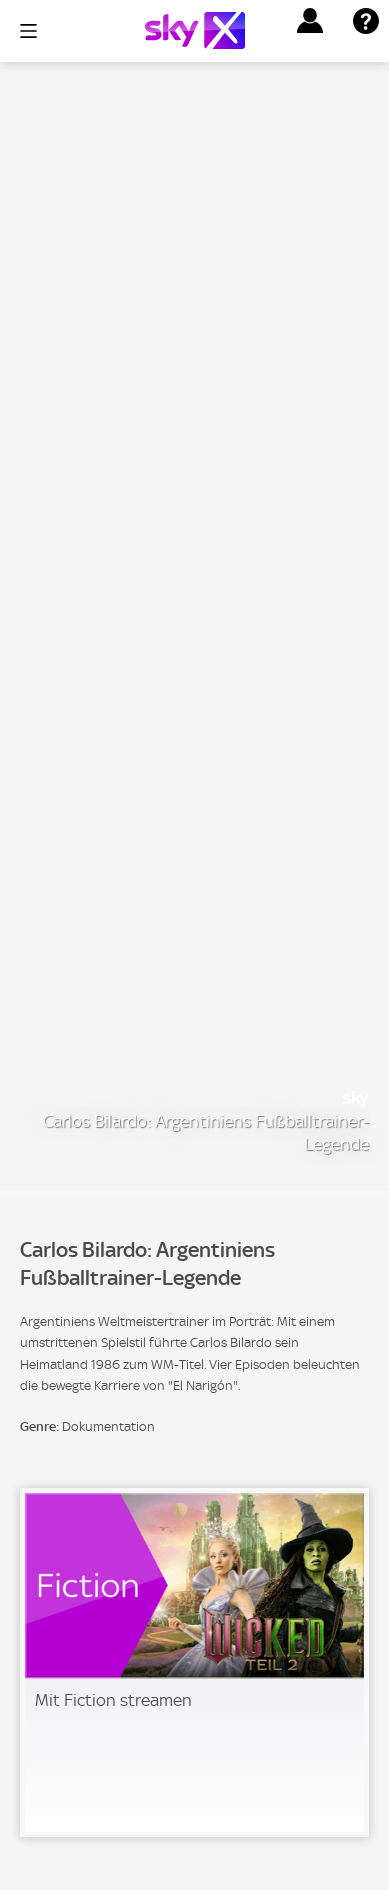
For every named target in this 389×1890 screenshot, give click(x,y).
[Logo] (195, 30)
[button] (310, 21)
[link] (194, 1662)
